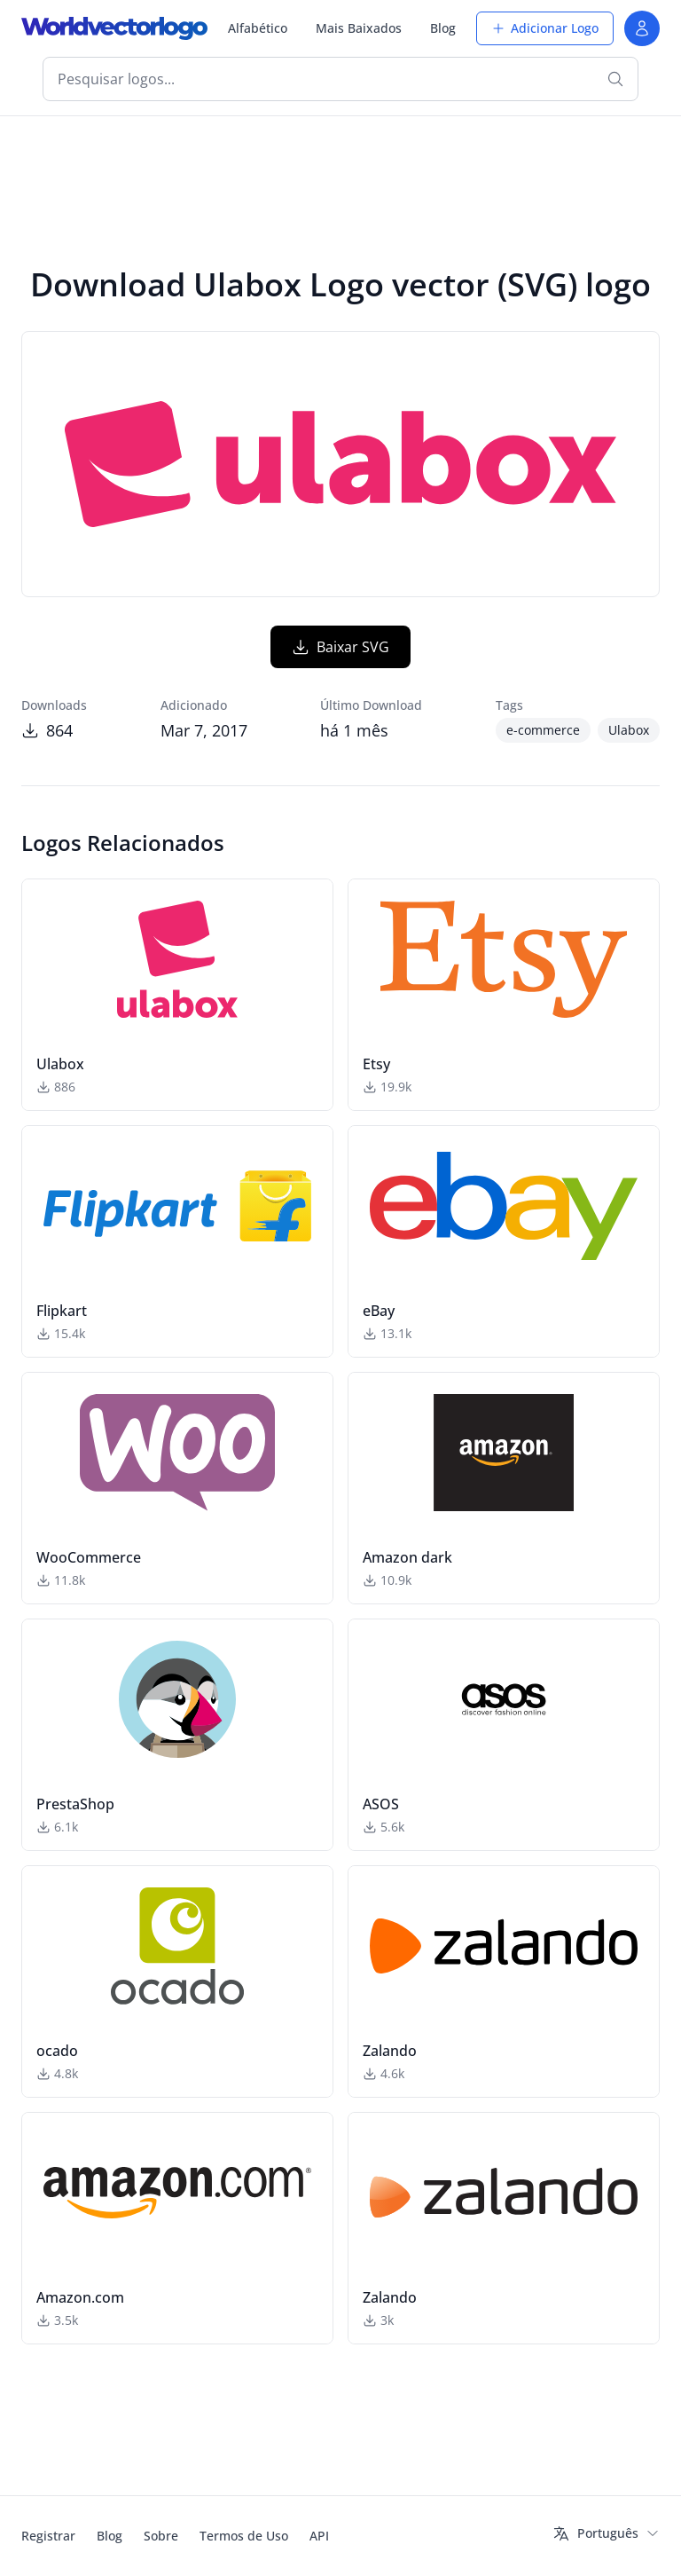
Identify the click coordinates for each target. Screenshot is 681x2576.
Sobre (161, 2535)
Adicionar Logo (545, 28)
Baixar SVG (340, 647)
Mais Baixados (359, 28)
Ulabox (628, 729)
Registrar (48, 2535)
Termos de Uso (244, 2535)
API (319, 2535)
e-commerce (543, 729)
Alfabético (257, 28)
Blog (443, 28)
